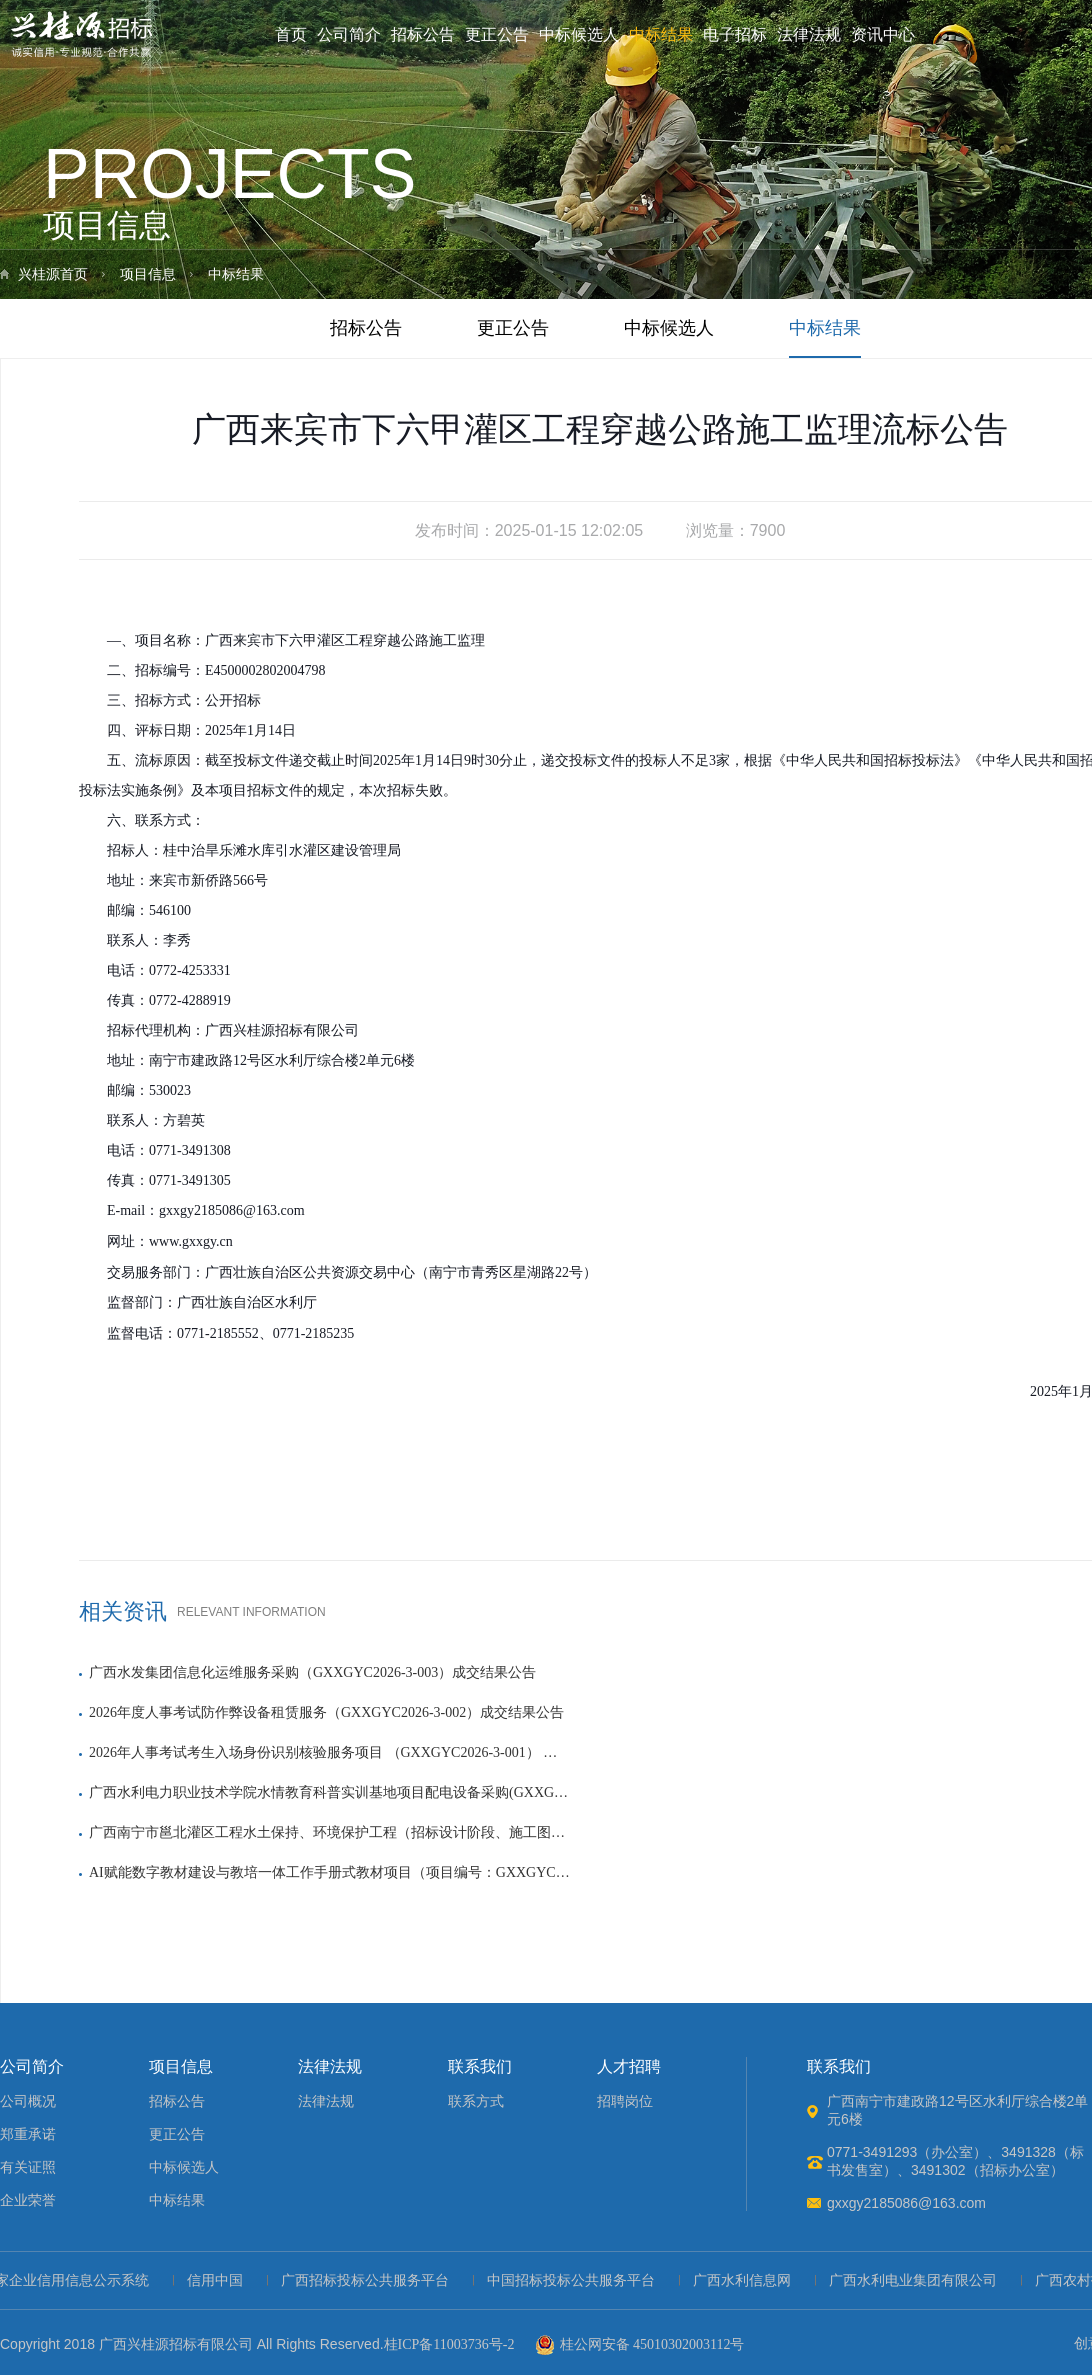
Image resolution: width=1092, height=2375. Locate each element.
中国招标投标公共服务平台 (576, 2280)
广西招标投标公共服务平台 (370, 2280)
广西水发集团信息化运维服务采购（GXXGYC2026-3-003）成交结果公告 (312, 1672)
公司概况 (28, 2101)
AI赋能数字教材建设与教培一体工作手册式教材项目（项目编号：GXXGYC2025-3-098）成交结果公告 (330, 1872)
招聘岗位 (625, 2101)
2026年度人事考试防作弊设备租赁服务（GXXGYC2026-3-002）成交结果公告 (326, 1712)
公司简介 (349, 34)
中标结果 (661, 34)
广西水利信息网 (747, 2280)
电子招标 (735, 34)
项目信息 (148, 274)
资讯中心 (883, 34)
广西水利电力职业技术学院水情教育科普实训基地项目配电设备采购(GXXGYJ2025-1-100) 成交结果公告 (330, 1792)
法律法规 (809, 34)
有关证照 (28, 2167)
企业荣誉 (28, 2200)
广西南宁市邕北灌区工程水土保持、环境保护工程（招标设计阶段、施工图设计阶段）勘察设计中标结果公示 (330, 1832)
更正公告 (497, 34)
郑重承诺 (28, 2134)
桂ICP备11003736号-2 (449, 2344)
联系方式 (476, 2101)
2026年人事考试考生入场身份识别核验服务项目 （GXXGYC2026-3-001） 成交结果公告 (330, 1752)
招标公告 (423, 34)
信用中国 (220, 2280)
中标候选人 (579, 34)
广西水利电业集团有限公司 (918, 2280)
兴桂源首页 (53, 274)
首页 (291, 34)
